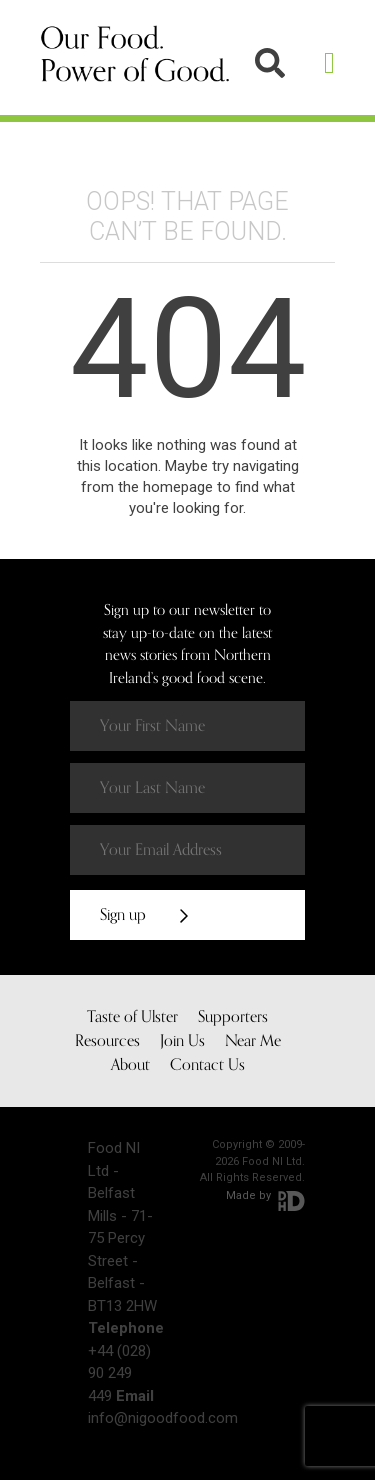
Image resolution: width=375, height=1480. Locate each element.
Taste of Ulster (132, 1017)
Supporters (233, 1017)
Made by (265, 1195)
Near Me (253, 1041)
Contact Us (207, 1065)
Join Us (182, 1041)
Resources (107, 1041)
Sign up (144, 915)
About (130, 1065)
